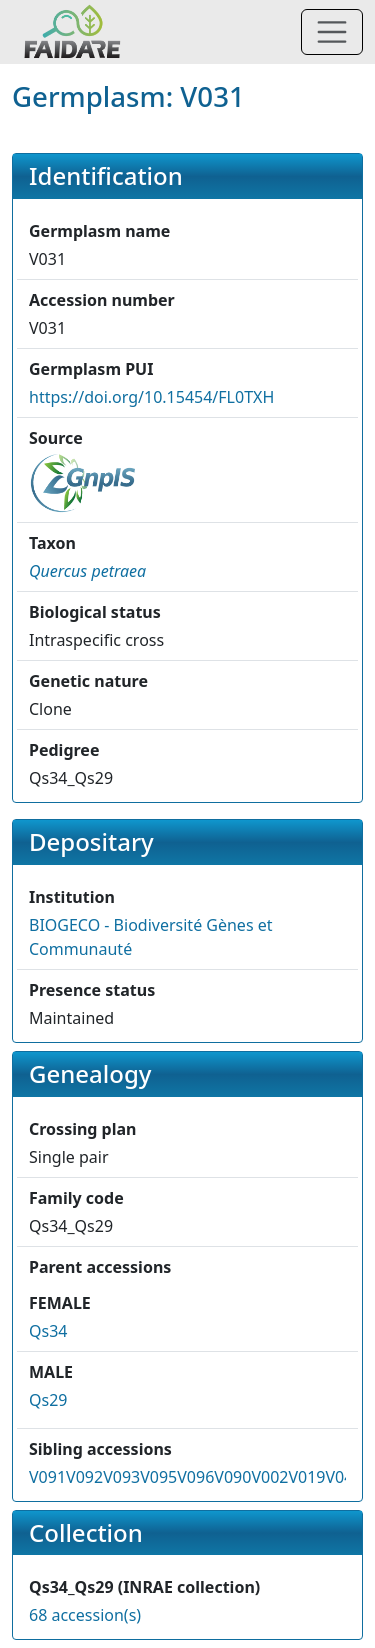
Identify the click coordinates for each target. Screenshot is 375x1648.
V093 (121, 1477)
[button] (87, 571)
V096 (195, 1477)
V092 (84, 1477)
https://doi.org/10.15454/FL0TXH (151, 397)
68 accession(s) (85, 1615)
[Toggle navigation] (332, 32)
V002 (269, 1477)
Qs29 (48, 1400)
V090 (232, 1477)
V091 (47, 1477)
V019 (306, 1477)
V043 (344, 1477)
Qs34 (48, 1331)
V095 (158, 1477)
